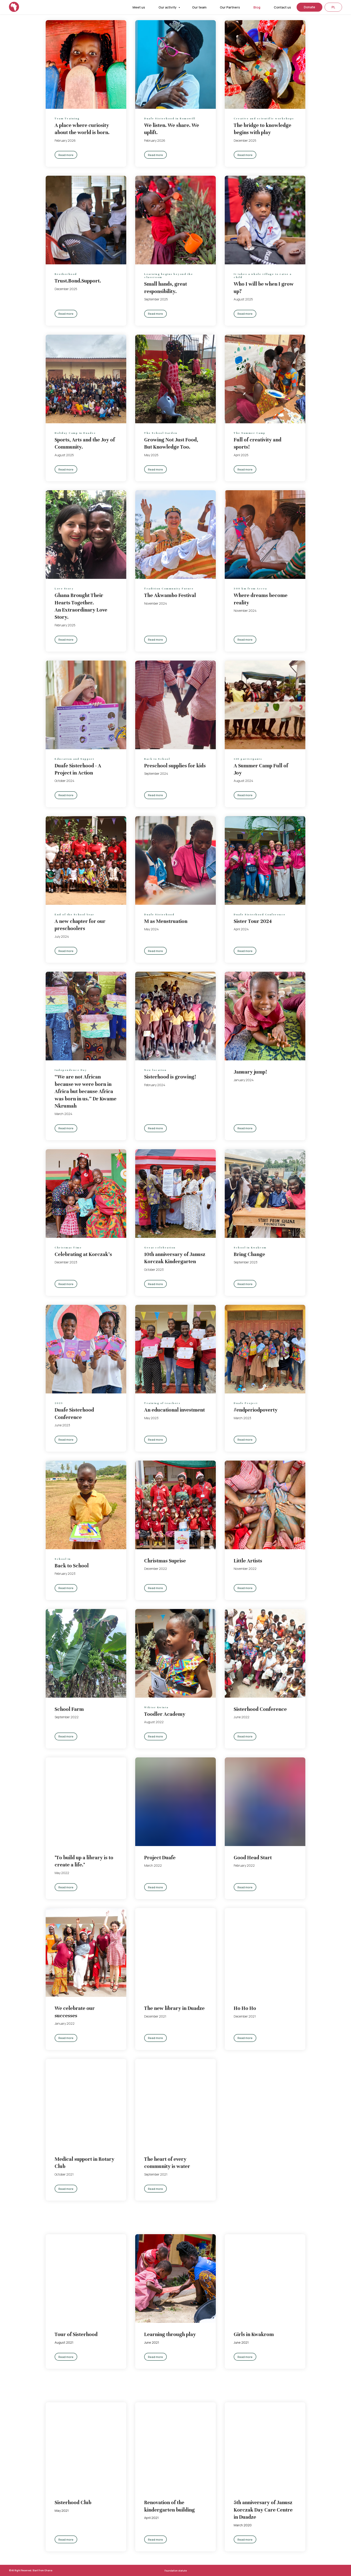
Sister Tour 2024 (253, 921)
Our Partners (230, 7)
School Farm (69, 1709)
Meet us (139, 7)
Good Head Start (253, 1858)
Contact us (282, 7)
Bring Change (249, 1254)
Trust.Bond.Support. (78, 281)
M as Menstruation (165, 921)
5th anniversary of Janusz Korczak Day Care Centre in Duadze (263, 2509)
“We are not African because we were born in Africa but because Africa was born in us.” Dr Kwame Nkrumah (85, 1091)
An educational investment (174, 1410)
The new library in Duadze (174, 2008)
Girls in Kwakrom (254, 2334)
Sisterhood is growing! (170, 1077)
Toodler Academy (164, 1714)
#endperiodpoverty (256, 1410)
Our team (199, 7)
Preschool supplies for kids (175, 766)
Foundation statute (176, 2570)
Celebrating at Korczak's (83, 1254)
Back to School (72, 1566)
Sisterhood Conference (260, 1709)
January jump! (250, 1072)
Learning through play (170, 2334)
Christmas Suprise (165, 1561)
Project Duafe (160, 1858)
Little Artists (248, 1561)
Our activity (167, 7)
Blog (256, 7)
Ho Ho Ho (245, 2008)
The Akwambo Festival (170, 595)
